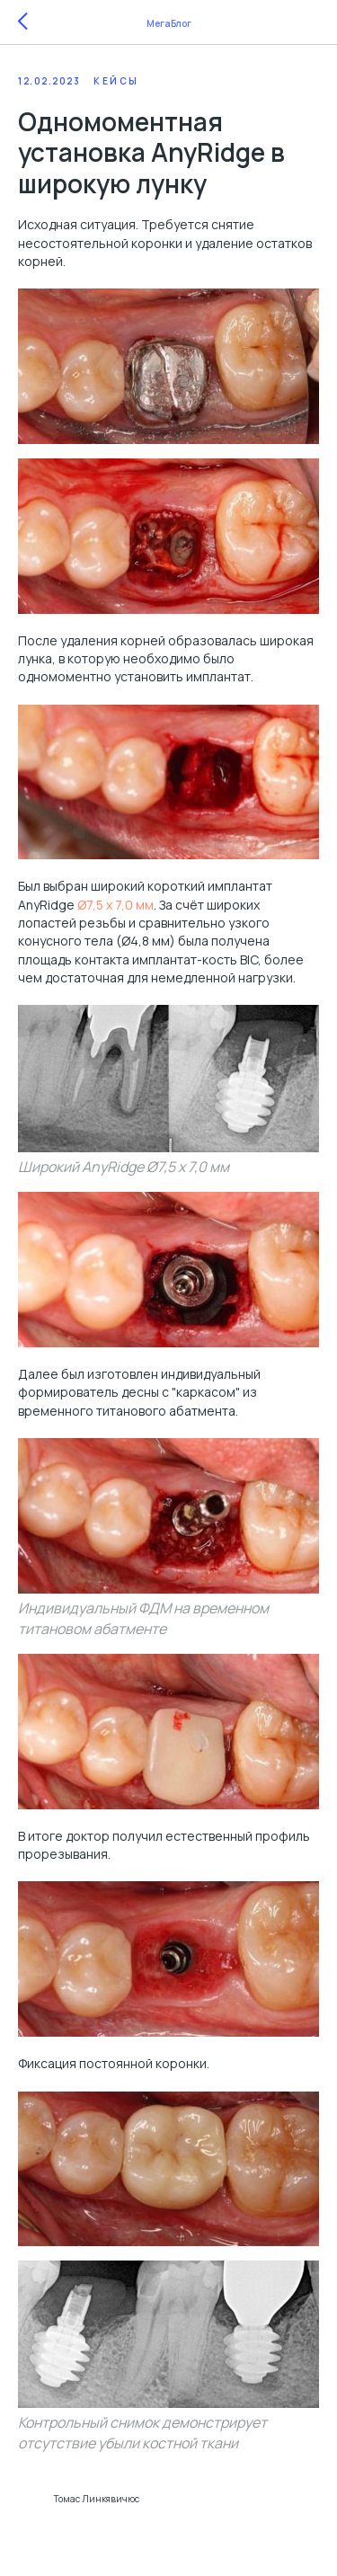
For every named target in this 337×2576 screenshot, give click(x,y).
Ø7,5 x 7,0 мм (115, 904)
